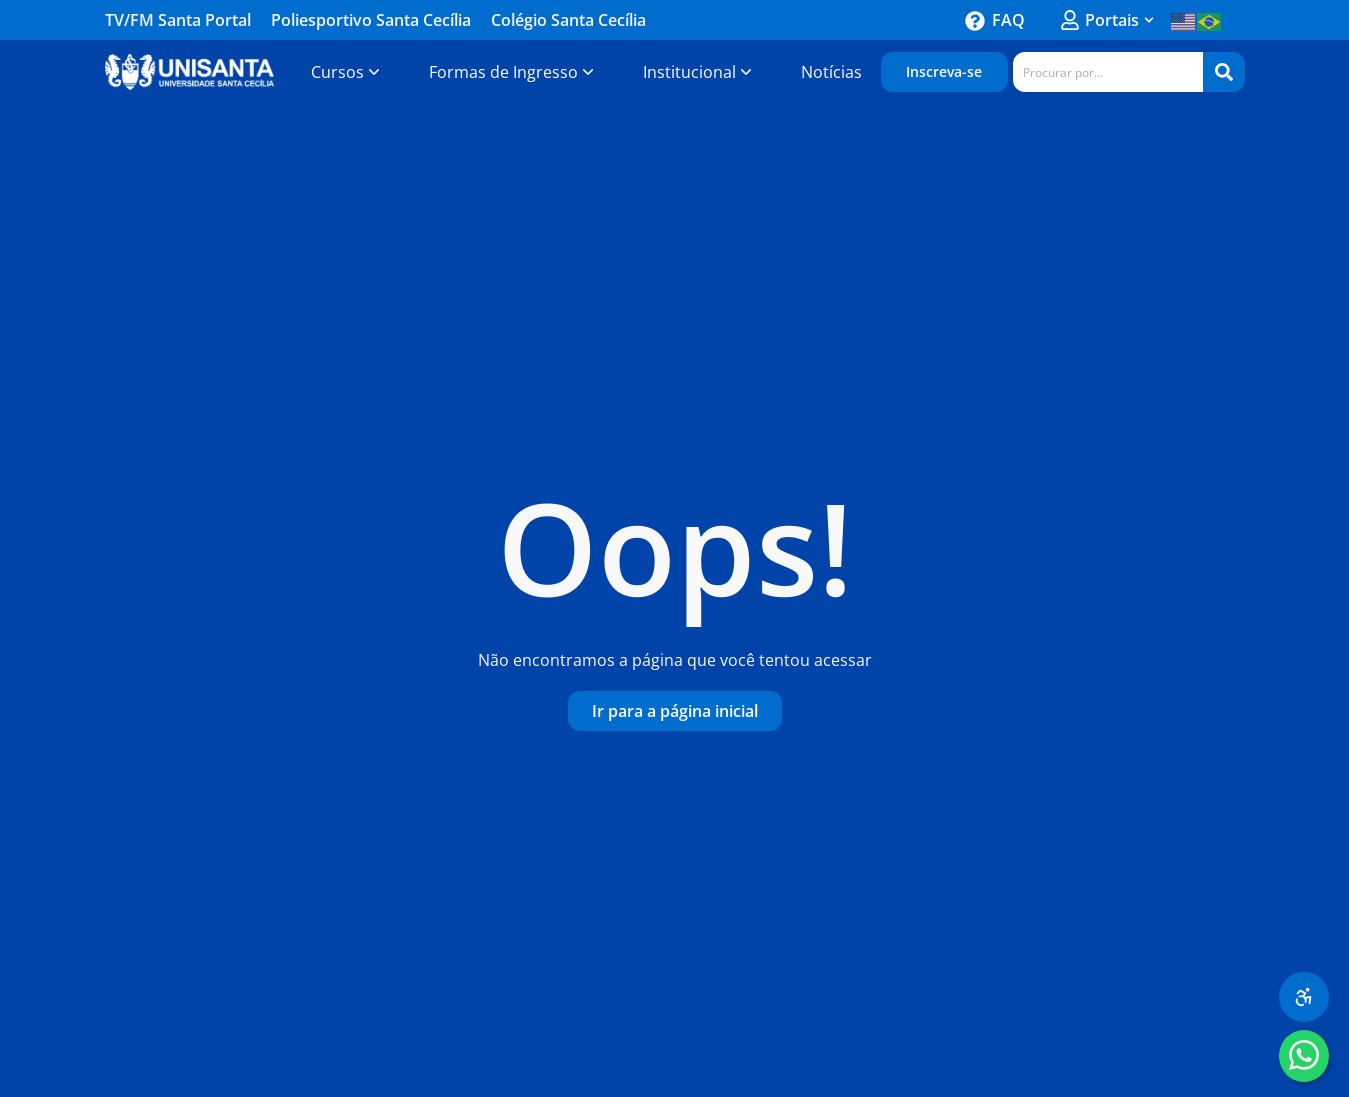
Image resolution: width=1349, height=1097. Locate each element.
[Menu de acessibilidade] (1304, 997)
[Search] (1224, 72)
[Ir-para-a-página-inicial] (675, 711)
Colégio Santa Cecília (568, 20)
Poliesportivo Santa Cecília (371, 20)
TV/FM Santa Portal (178, 20)
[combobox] (1108, 72)
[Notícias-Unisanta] (831, 72)
